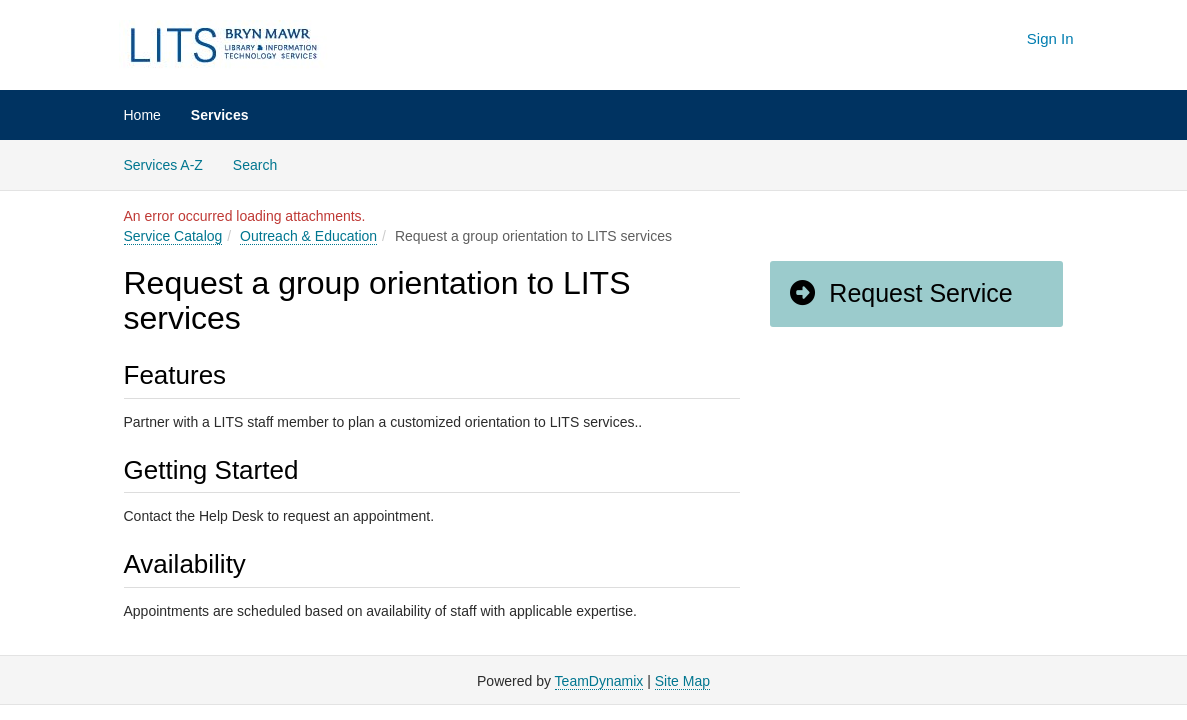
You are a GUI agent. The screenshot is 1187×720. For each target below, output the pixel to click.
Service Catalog (173, 236)
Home (142, 115)
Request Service (900, 293)
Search (262, 163)
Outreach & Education (308, 236)
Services (220, 115)
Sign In (1050, 38)
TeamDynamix (599, 681)
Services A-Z (163, 165)
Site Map (682, 681)
